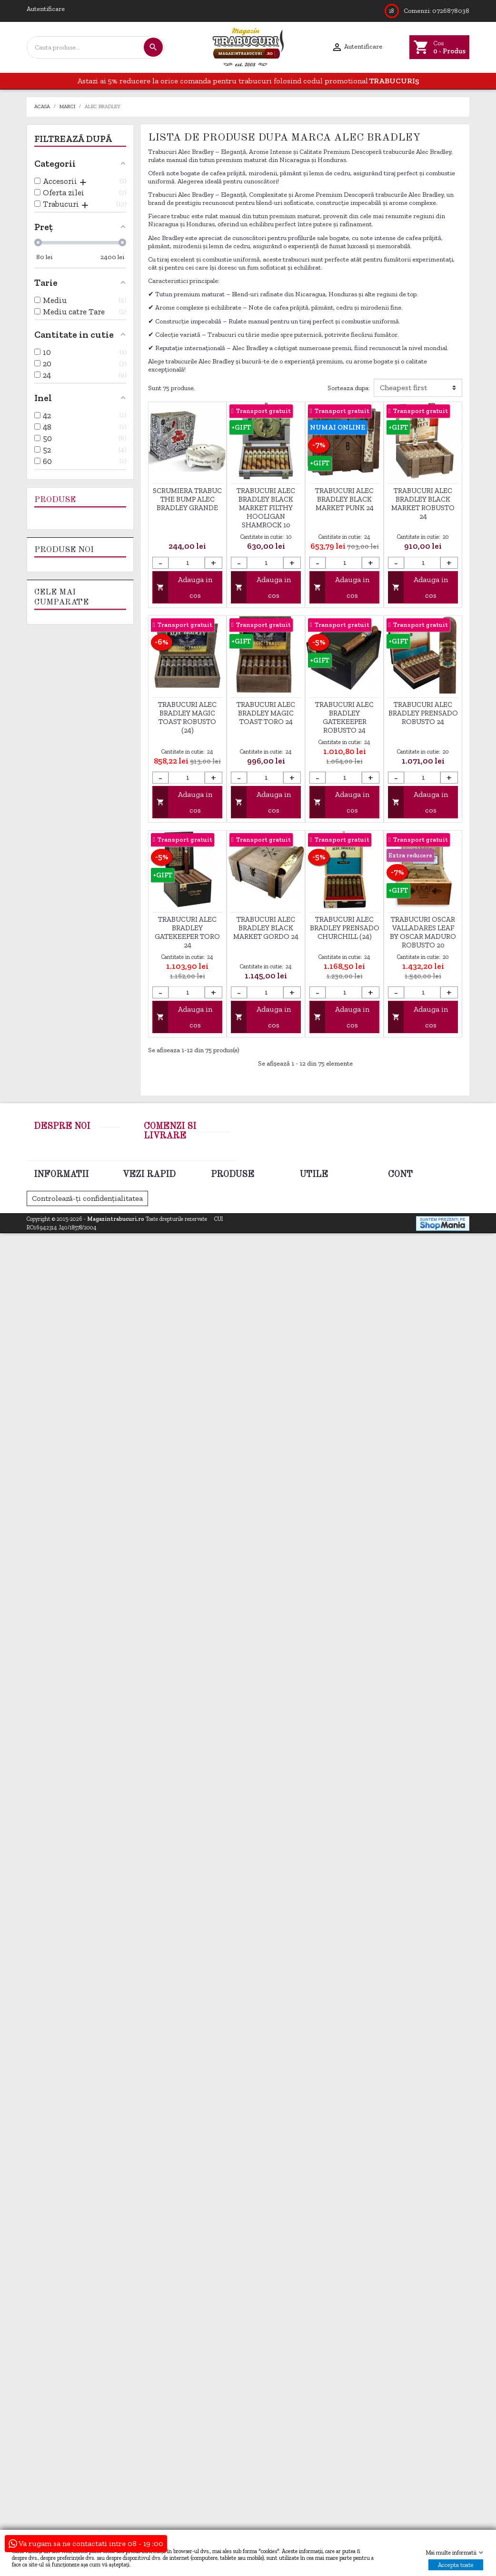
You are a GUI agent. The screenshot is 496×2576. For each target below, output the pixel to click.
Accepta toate (456, 2564)
